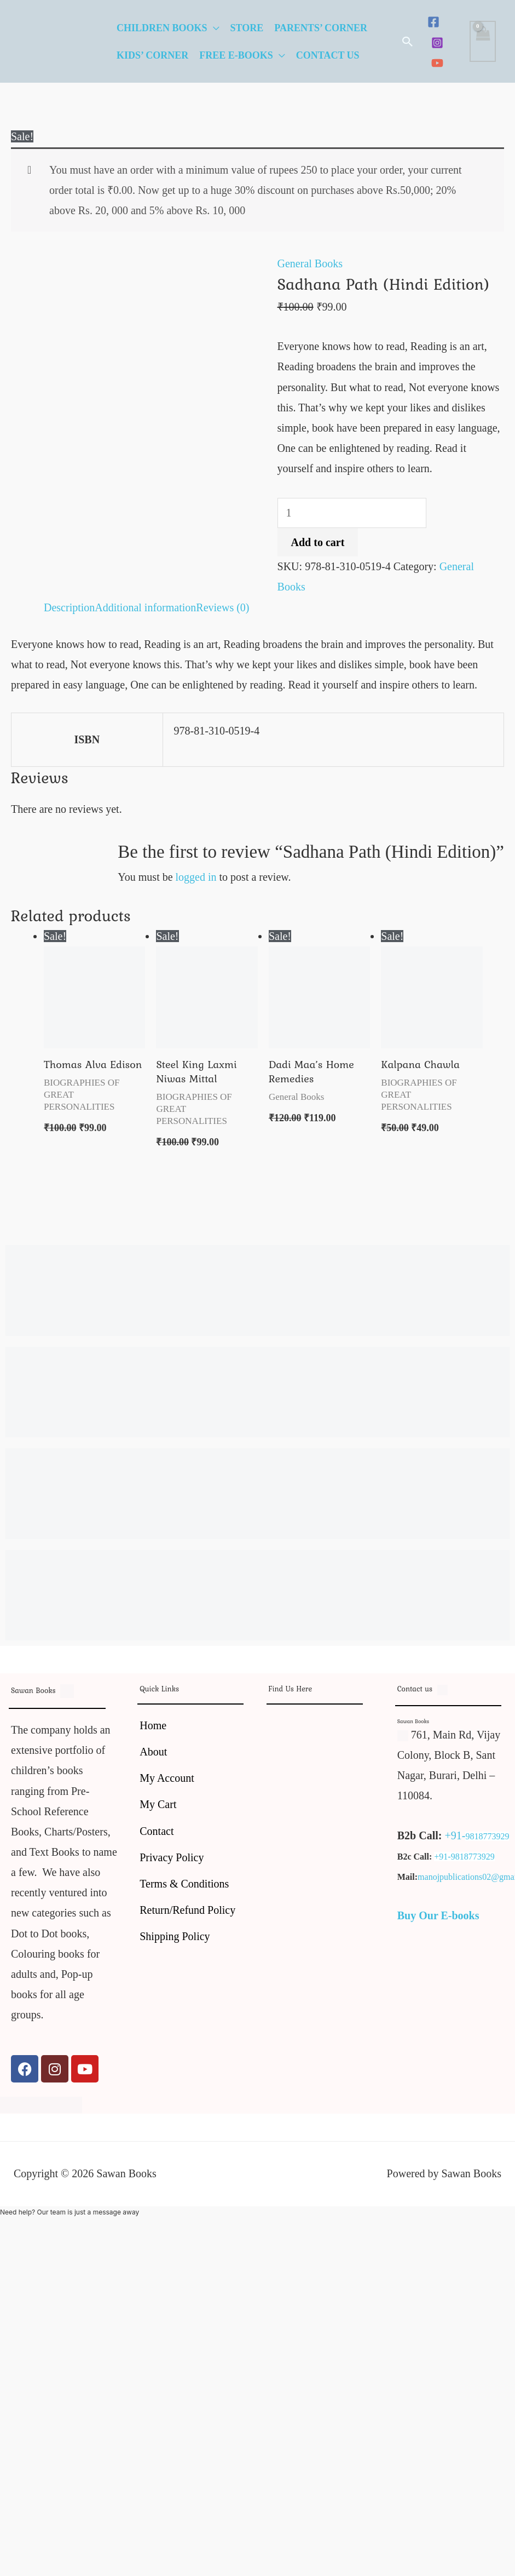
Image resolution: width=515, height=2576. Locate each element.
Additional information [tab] (145, 607)
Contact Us (328, 55)
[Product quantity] (351, 513)
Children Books (162, 27)
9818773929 (487, 1836)
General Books (310, 263)
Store (247, 27)
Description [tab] (69, 607)
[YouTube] (437, 63)
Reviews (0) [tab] (222, 607)
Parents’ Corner (320, 27)
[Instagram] (437, 42)
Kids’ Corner (152, 55)
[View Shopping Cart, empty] (483, 41)
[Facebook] (433, 22)
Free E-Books (236, 55)
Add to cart (318, 542)
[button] (408, 42)
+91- (454, 1835)
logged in (196, 877)
